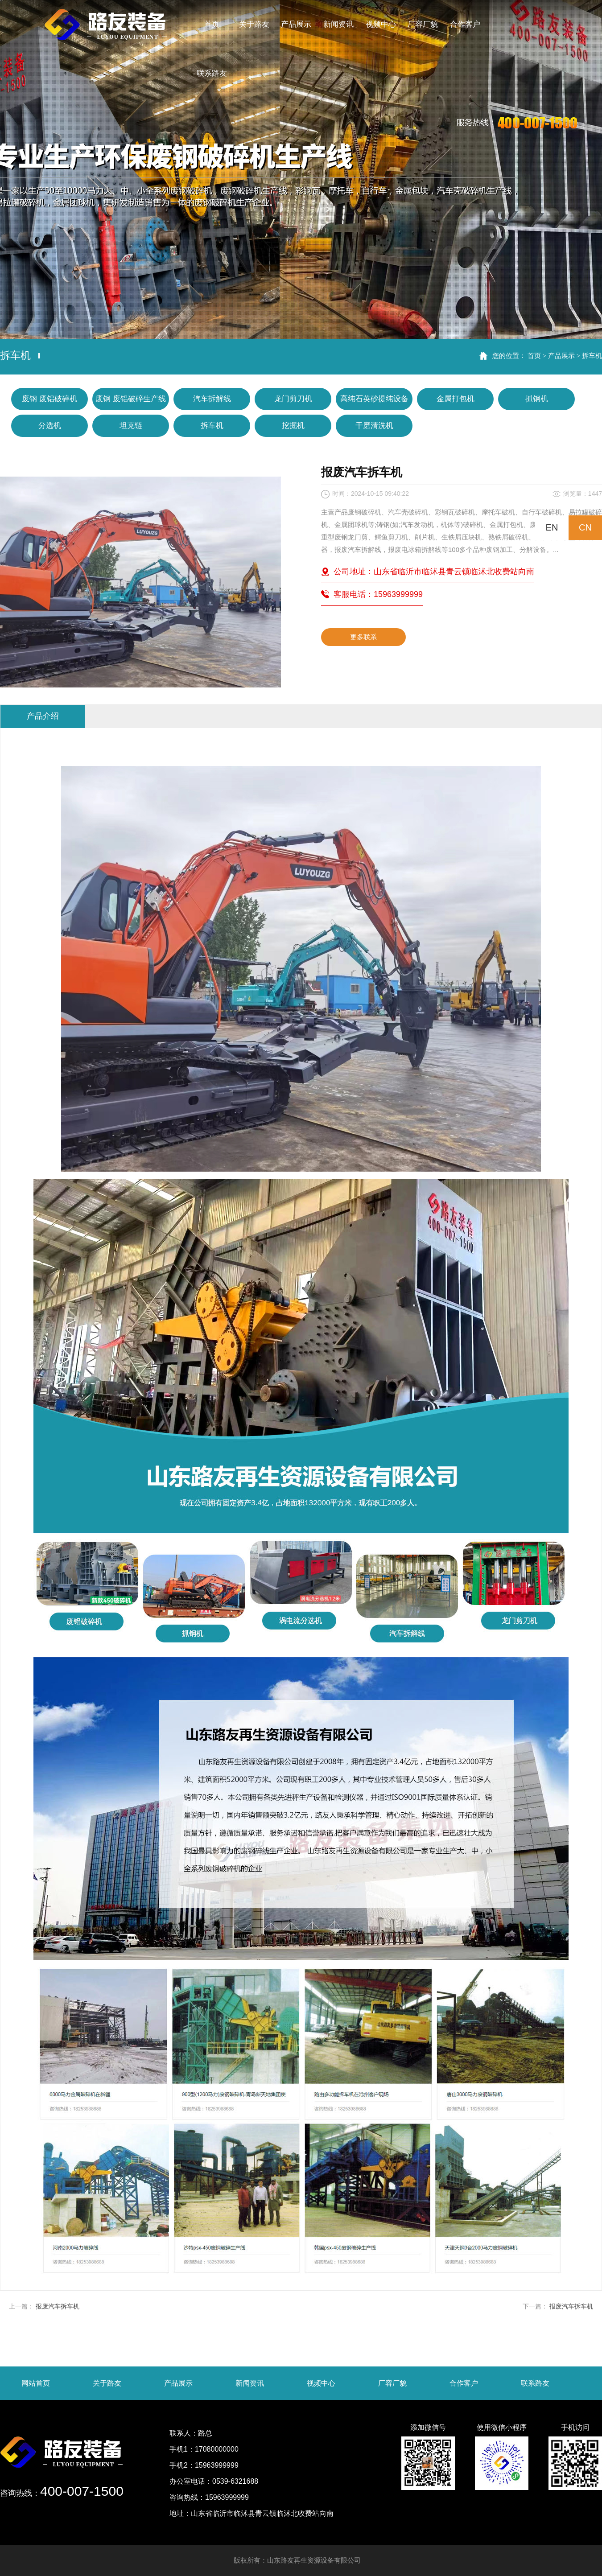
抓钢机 (536, 399)
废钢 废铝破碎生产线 (130, 399)
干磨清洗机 (374, 425)
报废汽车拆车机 (57, 2306)
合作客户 (463, 2383)
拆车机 (592, 355)
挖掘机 (293, 425)
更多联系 (363, 637)
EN (552, 527)
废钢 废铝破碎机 (49, 399)
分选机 (49, 425)
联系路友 (535, 2383)
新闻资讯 (249, 2383)
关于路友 (107, 2383)
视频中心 (321, 2383)
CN (585, 527)
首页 (534, 355)
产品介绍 (43, 716)
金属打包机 (455, 399)
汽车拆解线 (212, 399)
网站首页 (35, 2383)
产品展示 (561, 355)
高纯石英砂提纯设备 (374, 399)
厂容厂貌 (392, 2383)
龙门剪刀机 (293, 399)
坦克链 (131, 425)
